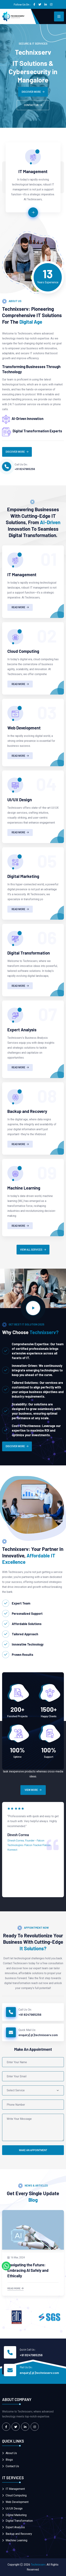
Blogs (9, 2459)
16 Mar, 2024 (16, 2257)
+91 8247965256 (25, 469)
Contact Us (12, 2466)
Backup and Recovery (27, 1111)
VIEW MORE (33, 1790)
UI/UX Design (19, 799)
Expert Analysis (21, 1029)
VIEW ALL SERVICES (33, 1249)
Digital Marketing (23, 876)
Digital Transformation (28, 952)
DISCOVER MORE (17, 451)
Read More (20, 607)
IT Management (33, 171)
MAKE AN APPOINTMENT (33, 2150)
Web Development (24, 727)
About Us (11, 2453)
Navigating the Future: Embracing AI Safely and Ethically (27, 2270)
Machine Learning (23, 1187)
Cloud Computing (23, 651)
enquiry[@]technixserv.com (38, 2035)
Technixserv (38, 2564)
